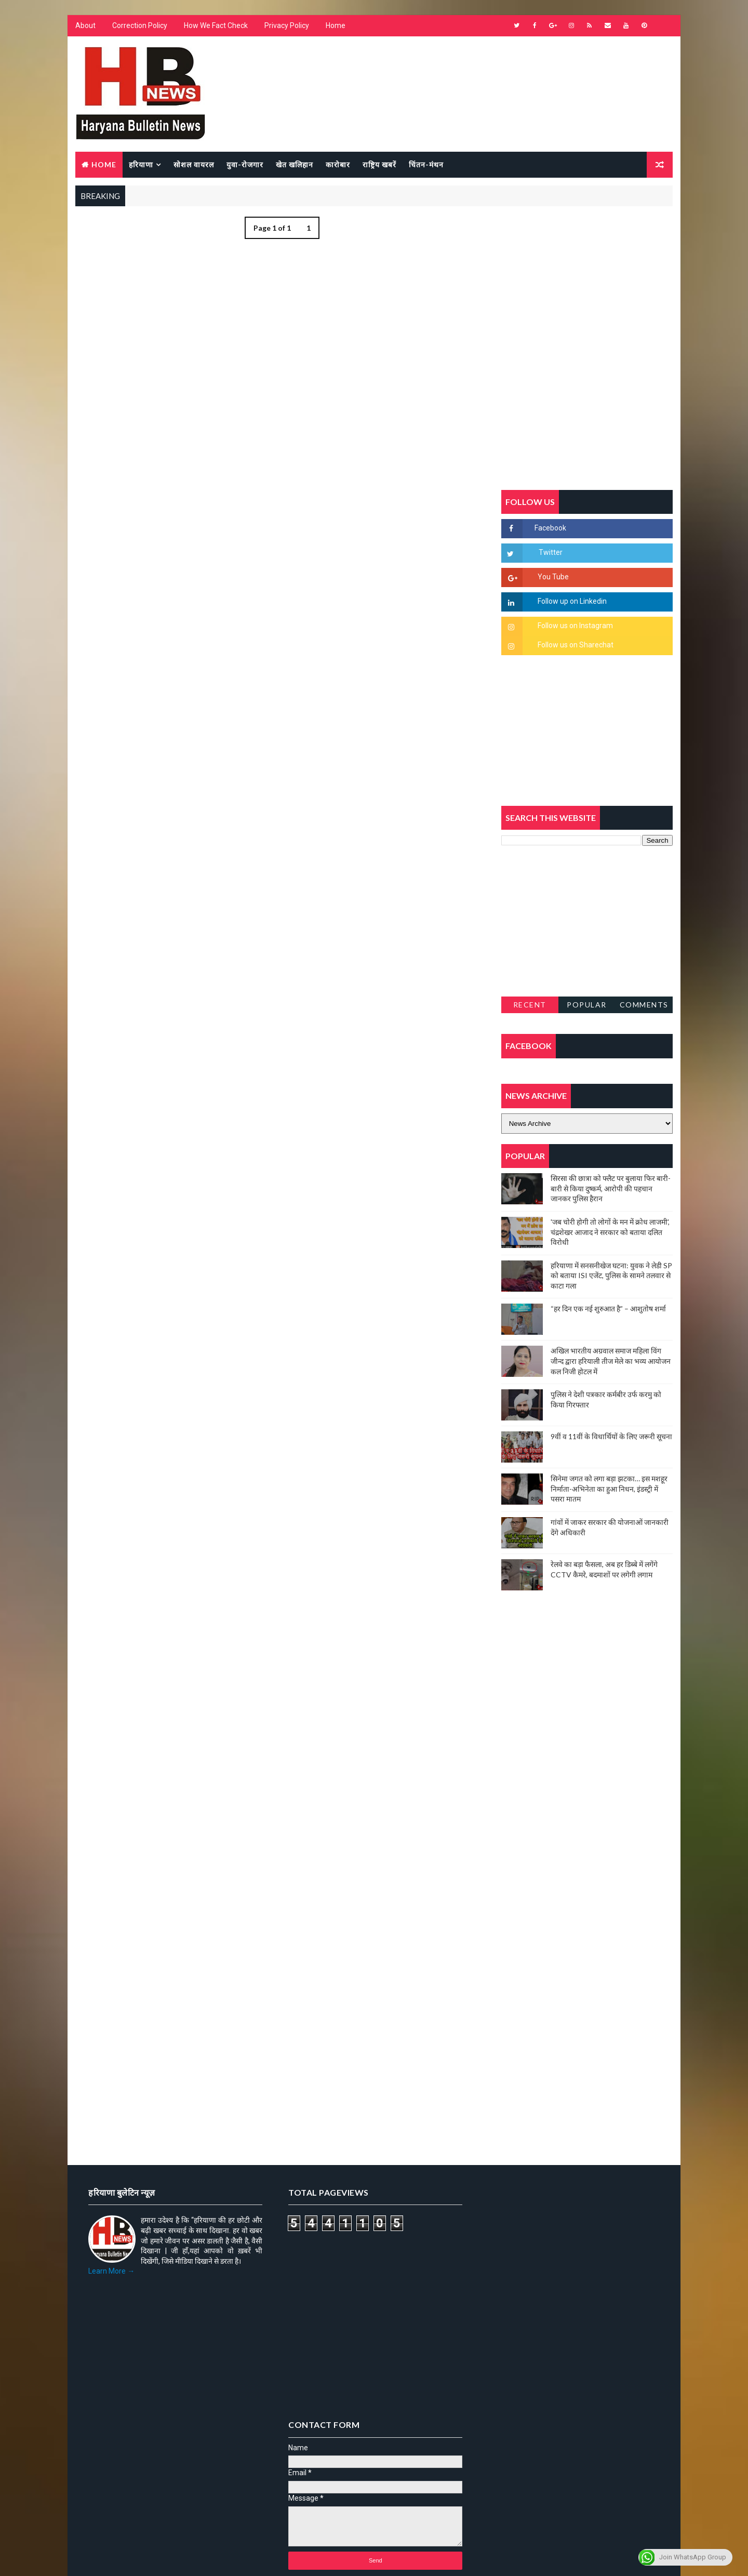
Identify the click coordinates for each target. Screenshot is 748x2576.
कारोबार (338, 164)
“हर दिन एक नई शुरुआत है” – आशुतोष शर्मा (608, 1309)
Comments (644, 1005)
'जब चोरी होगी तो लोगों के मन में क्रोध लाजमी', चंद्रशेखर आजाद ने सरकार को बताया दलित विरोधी (610, 1231)
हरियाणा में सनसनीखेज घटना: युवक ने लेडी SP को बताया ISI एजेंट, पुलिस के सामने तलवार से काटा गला (611, 1275)
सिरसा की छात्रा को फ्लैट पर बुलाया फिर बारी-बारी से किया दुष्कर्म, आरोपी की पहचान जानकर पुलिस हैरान (611, 1188)
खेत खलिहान (294, 164)
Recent (529, 1005)
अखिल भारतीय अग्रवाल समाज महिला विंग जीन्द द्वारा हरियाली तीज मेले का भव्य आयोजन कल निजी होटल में (611, 1361)
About (85, 26)
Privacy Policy (286, 26)
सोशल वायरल (193, 164)
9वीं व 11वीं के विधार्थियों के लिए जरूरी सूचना (611, 1436)
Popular (587, 1005)
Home (335, 26)
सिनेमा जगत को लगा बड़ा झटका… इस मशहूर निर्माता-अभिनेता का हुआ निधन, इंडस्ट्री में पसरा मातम (609, 1488)
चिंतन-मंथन (426, 164)
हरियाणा (141, 164)
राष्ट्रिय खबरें (379, 164)
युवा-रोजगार (244, 164)
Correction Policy (139, 26)
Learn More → (111, 2271)
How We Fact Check (216, 26)
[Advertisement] (278, 363)
